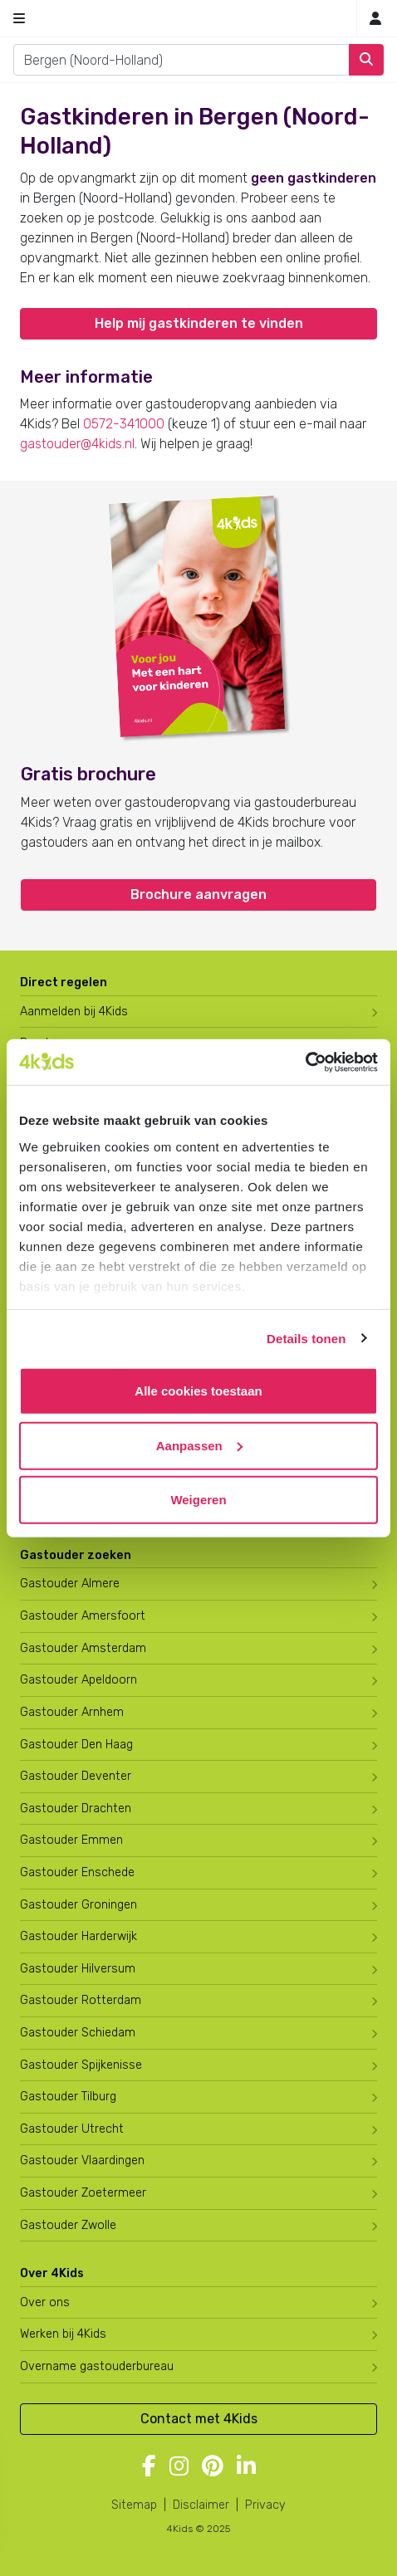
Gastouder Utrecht (72, 2129)
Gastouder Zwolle (68, 2225)
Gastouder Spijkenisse (81, 2065)
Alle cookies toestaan (198, 1391)
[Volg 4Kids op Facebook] (149, 2467)
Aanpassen (199, 1445)
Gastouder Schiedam (77, 2033)
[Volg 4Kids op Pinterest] (212, 2467)
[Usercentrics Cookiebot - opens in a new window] (305, 1062)
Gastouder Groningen (78, 1905)
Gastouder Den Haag (76, 1745)
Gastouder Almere (70, 1583)
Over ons (45, 2302)
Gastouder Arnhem (72, 1712)
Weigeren (198, 1500)
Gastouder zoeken (75, 1555)
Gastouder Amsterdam (83, 1648)
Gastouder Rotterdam (80, 2000)
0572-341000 (123, 424)
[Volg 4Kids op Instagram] (179, 2467)
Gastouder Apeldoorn (78, 1680)
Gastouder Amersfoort (82, 1616)
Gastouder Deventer (75, 1776)
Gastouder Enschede (77, 1872)
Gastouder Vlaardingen (82, 2160)
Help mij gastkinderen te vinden (199, 323)
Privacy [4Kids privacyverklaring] (265, 2505)
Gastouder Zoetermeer (83, 2193)
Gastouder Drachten (75, 1808)
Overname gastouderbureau (97, 2366)
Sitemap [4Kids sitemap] (134, 2505)
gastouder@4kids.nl (77, 444)
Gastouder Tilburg (68, 2097)
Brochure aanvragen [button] (198, 894)
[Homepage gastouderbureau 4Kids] (198, 18)
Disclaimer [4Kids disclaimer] (201, 2505)
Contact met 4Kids (198, 2419)
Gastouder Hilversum (77, 1969)
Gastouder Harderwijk (78, 1936)
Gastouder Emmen (71, 1840)
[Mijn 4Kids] (375, 19)
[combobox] (181, 60)
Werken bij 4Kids (63, 2334)
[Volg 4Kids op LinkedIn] (246, 2467)
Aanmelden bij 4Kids (74, 1011)
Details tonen (306, 1338)
